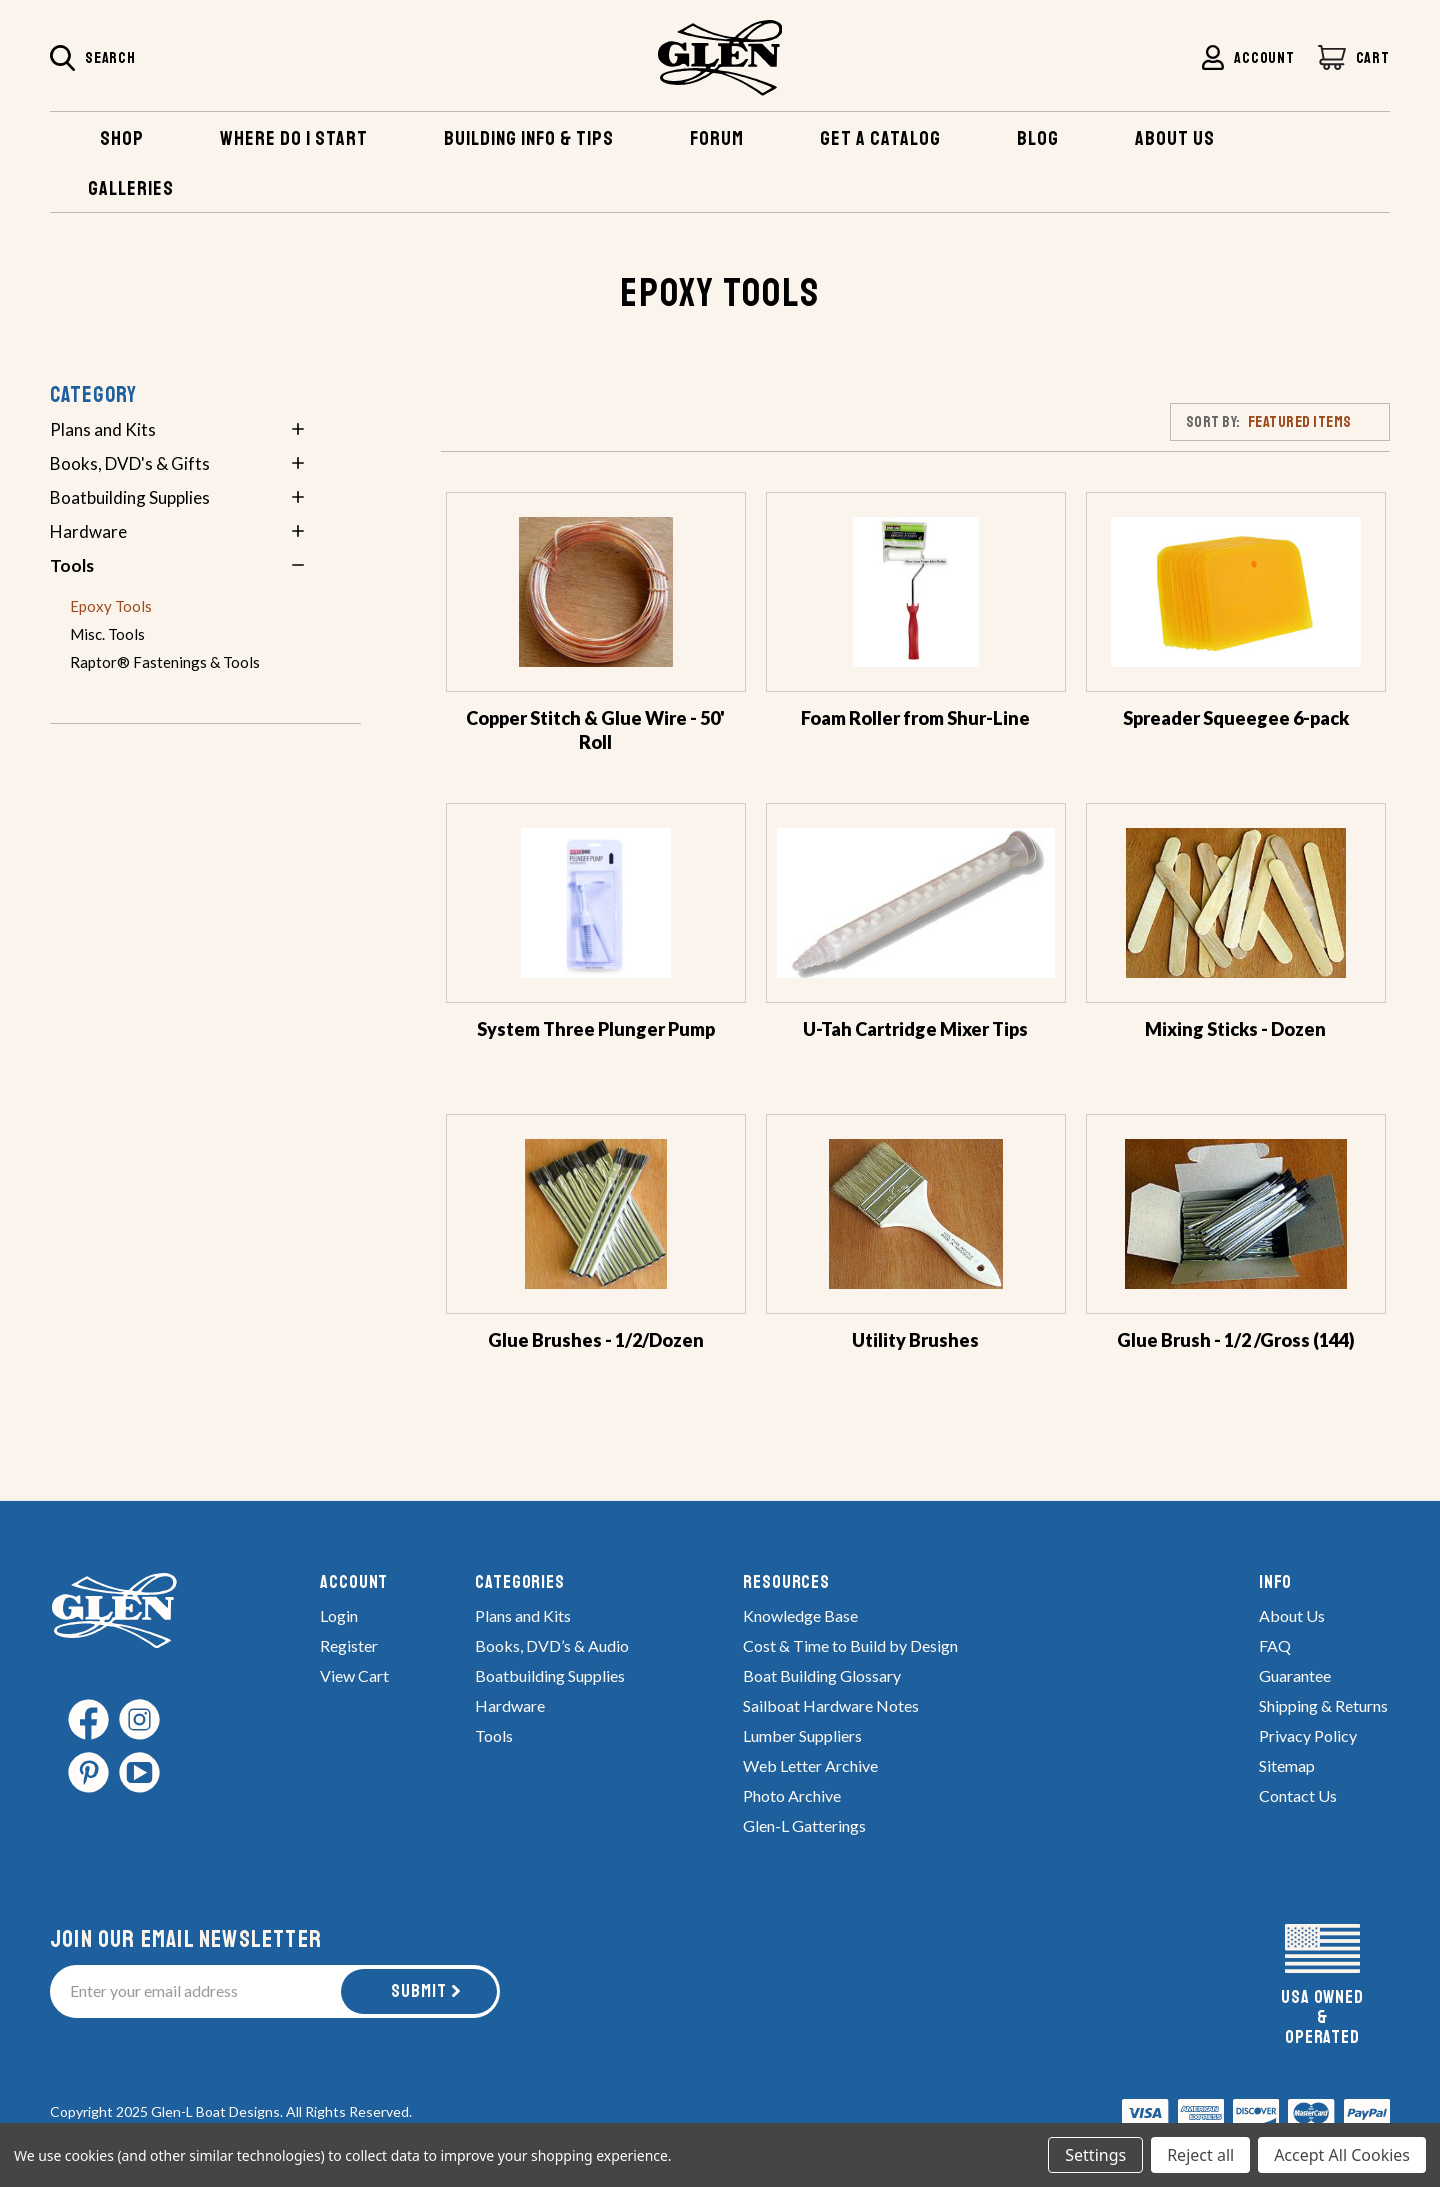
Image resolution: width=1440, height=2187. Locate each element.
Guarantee (1295, 1675)
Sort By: (1213, 422)
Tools (72, 565)
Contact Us (1298, 1795)
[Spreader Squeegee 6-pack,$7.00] (1236, 592)
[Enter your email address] (197, 1991)
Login (339, 1615)
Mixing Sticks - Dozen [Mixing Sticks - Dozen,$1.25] (1235, 1029)
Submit (419, 1991)
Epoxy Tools (111, 606)
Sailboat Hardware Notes (831, 1705)
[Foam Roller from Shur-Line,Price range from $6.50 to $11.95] (916, 592)
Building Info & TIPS (529, 138)
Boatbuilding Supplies (130, 497)
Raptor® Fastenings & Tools (165, 662)
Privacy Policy (1308, 1735)
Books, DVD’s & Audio (552, 1645)
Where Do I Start (294, 138)
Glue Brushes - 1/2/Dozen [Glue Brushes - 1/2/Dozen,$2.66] (596, 1340)
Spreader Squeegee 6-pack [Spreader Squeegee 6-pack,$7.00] (1236, 718)
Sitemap (1287, 1765)
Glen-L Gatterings (804, 1825)
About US (1175, 138)
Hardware (88, 531)
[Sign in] (1248, 57)
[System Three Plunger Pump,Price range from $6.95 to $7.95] (596, 903)
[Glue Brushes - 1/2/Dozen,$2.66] (596, 1214)
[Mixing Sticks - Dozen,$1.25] (1236, 903)
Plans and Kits (103, 429)
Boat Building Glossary (822, 1675)
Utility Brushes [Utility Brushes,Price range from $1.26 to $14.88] (915, 1340)
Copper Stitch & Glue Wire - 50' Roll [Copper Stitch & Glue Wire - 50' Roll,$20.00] (595, 730)
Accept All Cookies (1342, 2155)
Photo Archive (792, 1795)
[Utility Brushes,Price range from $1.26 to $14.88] (916, 1214)
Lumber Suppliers (802, 1735)
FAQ (1275, 1645)
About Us (1292, 1615)
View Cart (354, 1675)
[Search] (93, 60)
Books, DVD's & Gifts (130, 463)
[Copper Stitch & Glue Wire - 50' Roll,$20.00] (596, 592)
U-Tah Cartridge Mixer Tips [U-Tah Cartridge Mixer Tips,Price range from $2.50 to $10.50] (915, 1029)
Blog (1038, 138)
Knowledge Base (800, 1615)
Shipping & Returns (1323, 1705)
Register (349, 1645)
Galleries (131, 188)
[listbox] (1318, 421)
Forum (717, 138)
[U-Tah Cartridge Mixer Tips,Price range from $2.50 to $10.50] (916, 903)
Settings (1095, 2155)
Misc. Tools (107, 634)
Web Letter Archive (810, 1765)
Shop (122, 138)
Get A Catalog (880, 138)
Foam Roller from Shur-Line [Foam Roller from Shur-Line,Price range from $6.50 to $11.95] (915, 718)
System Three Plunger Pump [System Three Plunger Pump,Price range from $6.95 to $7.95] (596, 1029)
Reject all (1200, 2155)
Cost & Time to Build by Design (850, 1645)
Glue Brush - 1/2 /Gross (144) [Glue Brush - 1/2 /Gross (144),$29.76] (1236, 1340)
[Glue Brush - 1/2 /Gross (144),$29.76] (1236, 1214)
